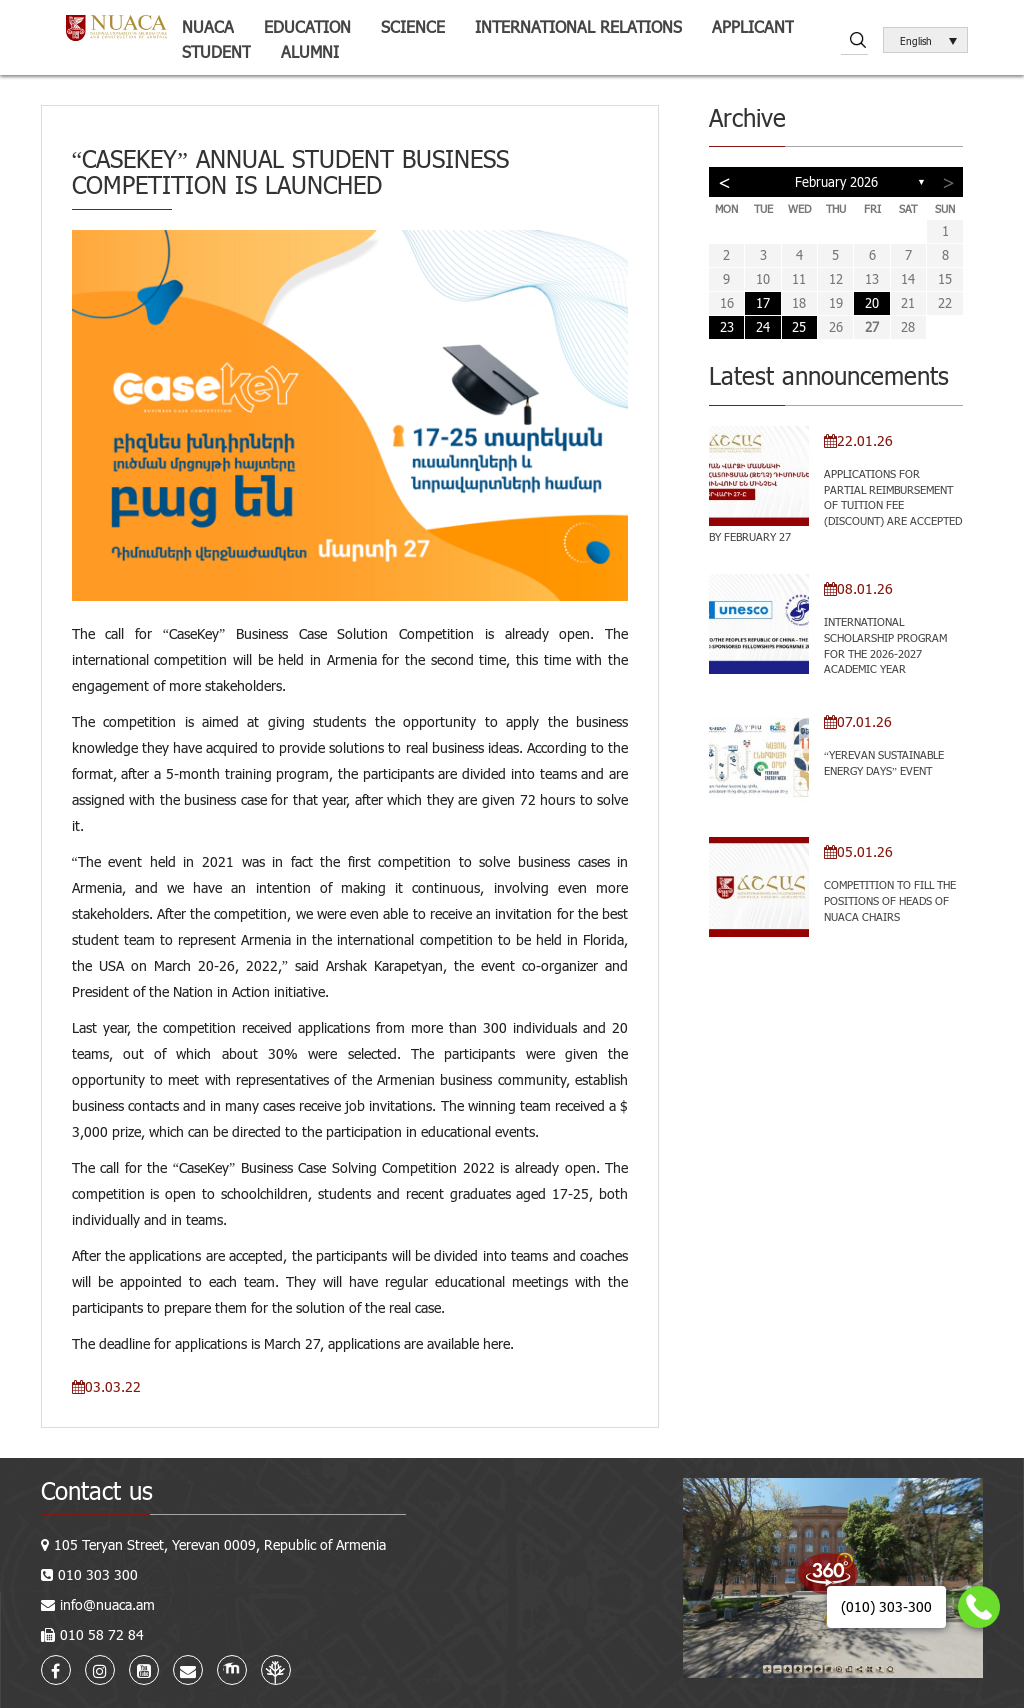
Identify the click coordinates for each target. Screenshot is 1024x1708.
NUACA (208, 26)
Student (216, 51)
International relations (578, 26)
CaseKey (194, 633)
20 (872, 303)
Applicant (753, 26)
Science (413, 26)
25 (799, 327)
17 (763, 303)
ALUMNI (310, 51)
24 (763, 327)
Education (307, 26)
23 (727, 327)
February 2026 (836, 182)
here (496, 1343)
